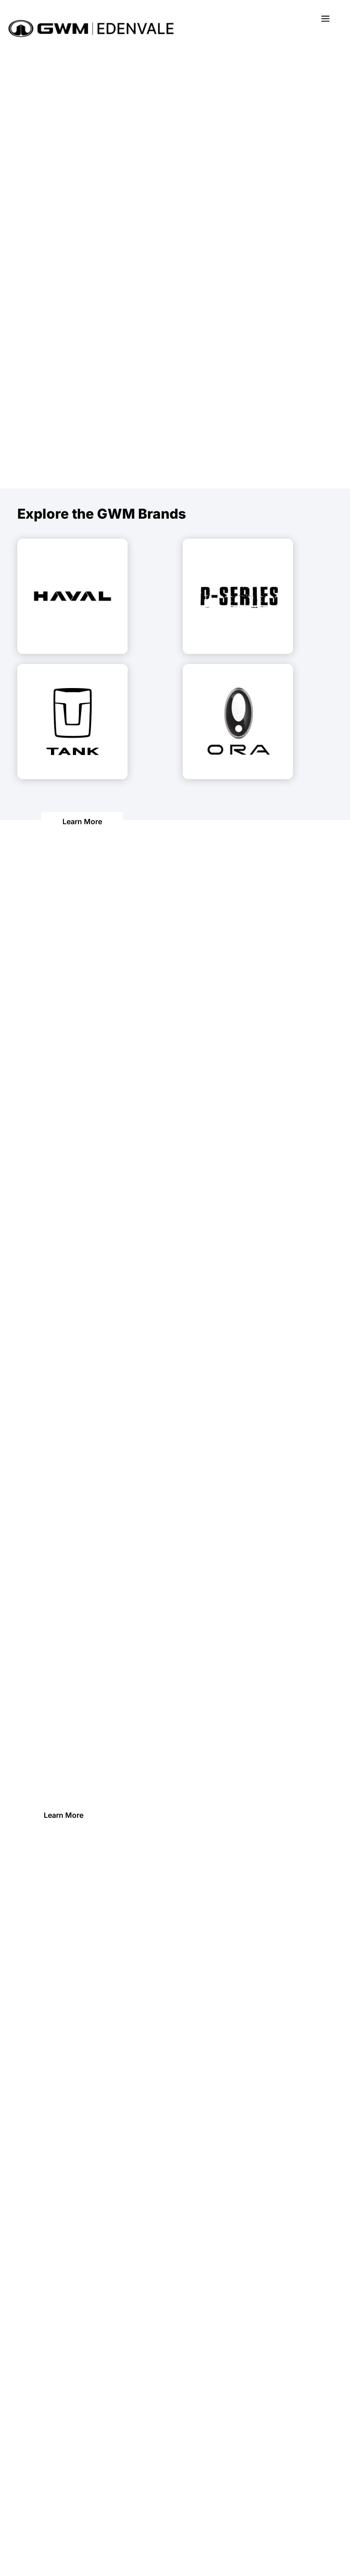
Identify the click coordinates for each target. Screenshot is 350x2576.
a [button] (325, 19)
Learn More (82, 821)
